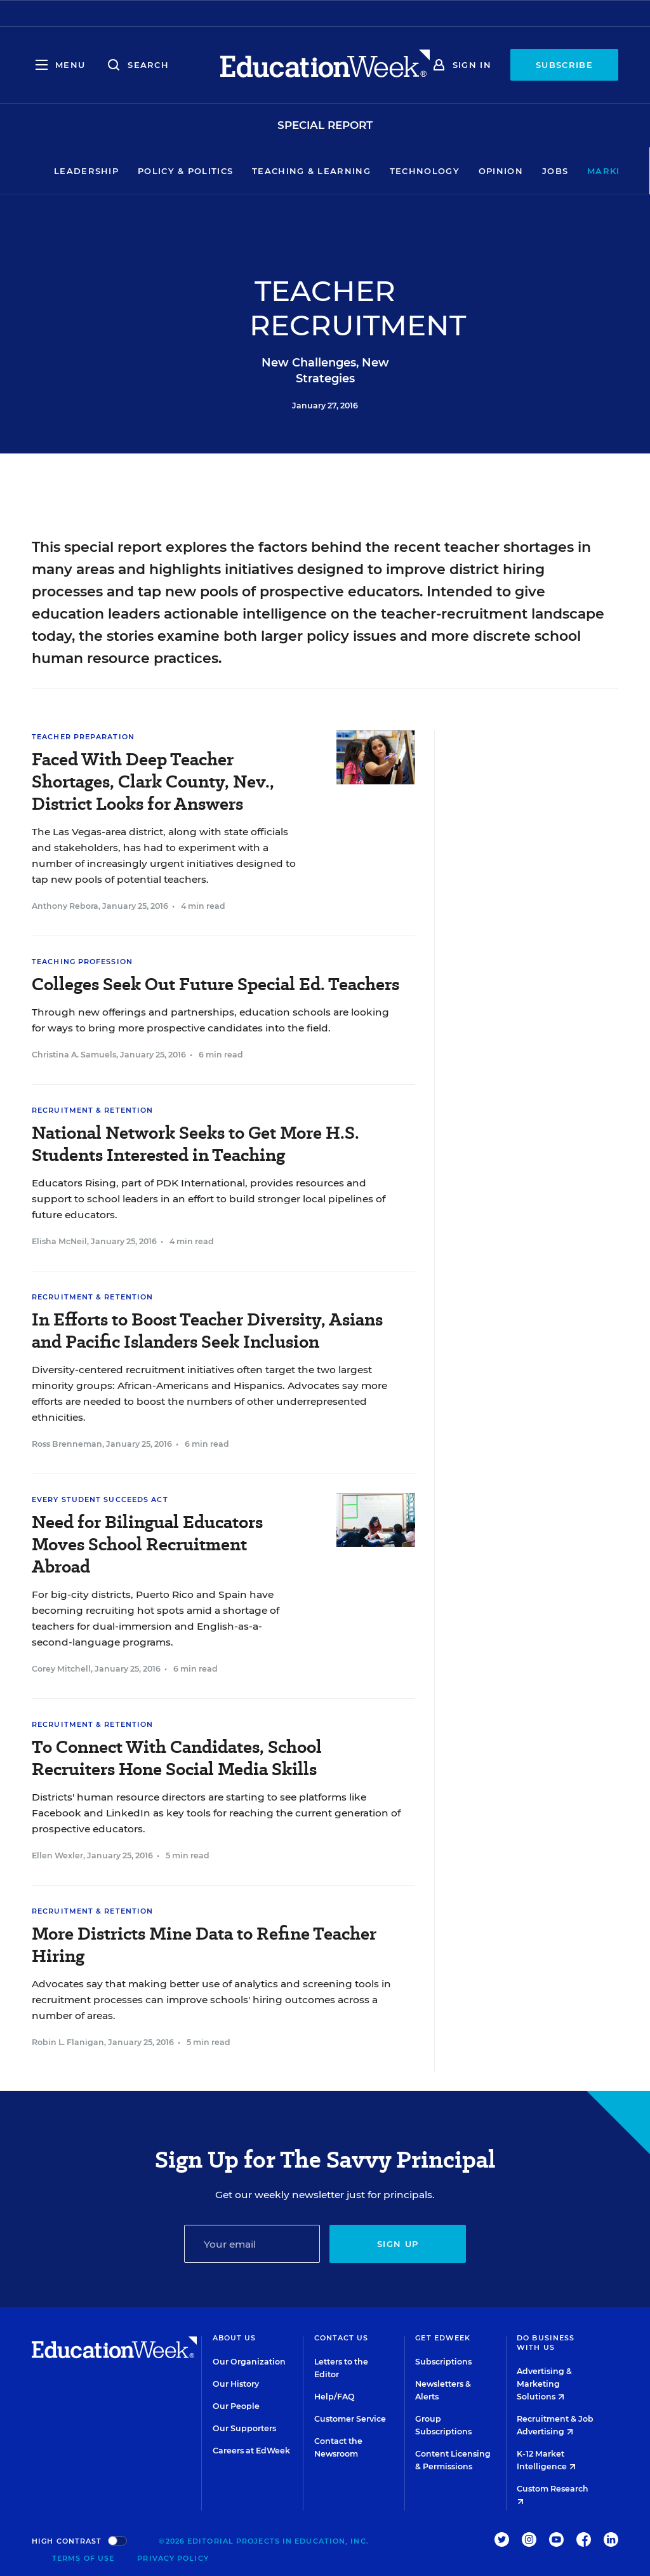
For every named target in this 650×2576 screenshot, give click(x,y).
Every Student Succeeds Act (100, 1499)
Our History (236, 2384)
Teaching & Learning (273, 171)
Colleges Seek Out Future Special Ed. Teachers (215, 984)
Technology (386, 171)
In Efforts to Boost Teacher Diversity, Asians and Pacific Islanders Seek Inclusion (207, 1330)
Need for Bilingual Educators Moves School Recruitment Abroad (147, 1544)
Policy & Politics (146, 171)
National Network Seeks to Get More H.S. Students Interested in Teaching (195, 1144)
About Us (234, 2337)
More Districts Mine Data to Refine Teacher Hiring (204, 1944)
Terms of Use (83, 2558)
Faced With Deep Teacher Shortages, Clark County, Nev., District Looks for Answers (153, 781)
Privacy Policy (172, 2558)
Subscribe (564, 65)
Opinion (462, 171)
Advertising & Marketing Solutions (544, 2383)
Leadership (47, 171)
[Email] (252, 2244)
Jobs (516, 171)
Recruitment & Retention (92, 1110)
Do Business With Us (545, 2342)
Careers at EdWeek (251, 2450)
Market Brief (592, 171)
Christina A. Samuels (74, 1054)
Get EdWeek (442, 2337)
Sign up (397, 2244)
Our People (236, 2406)
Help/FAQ (334, 2396)
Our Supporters (244, 2428)
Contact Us (341, 2337)
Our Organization (249, 2361)
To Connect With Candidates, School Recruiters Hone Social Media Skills (177, 1758)
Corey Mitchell (61, 1669)
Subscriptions (443, 2361)
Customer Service (350, 2419)
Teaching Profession (82, 961)
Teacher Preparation (83, 736)
